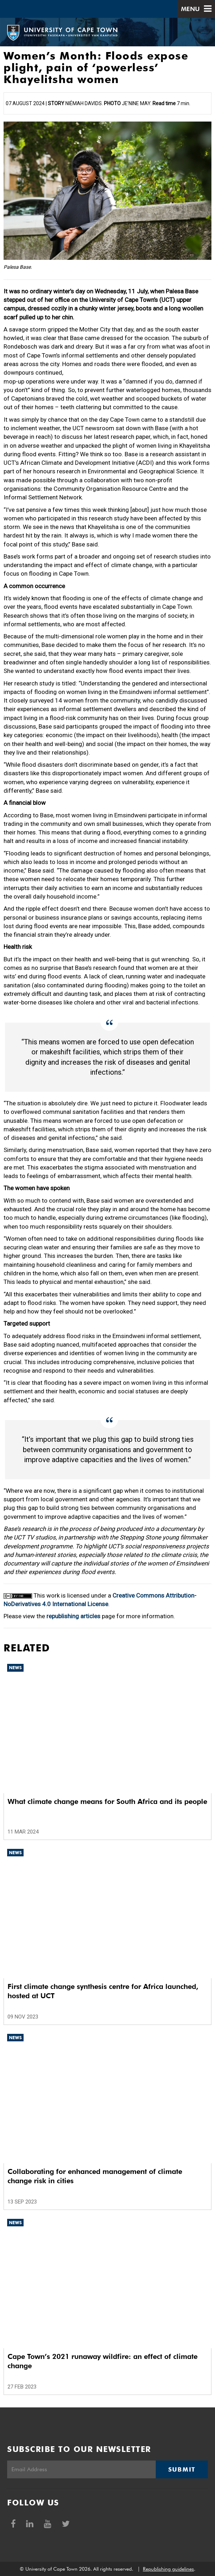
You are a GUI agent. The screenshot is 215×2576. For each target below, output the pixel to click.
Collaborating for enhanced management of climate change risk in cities (95, 2176)
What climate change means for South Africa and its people (107, 1801)
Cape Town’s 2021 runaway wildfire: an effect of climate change (103, 2361)
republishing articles (73, 1616)
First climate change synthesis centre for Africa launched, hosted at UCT (103, 1991)
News (15, 1667)
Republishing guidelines (168, 2569)
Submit (181, 2469)
